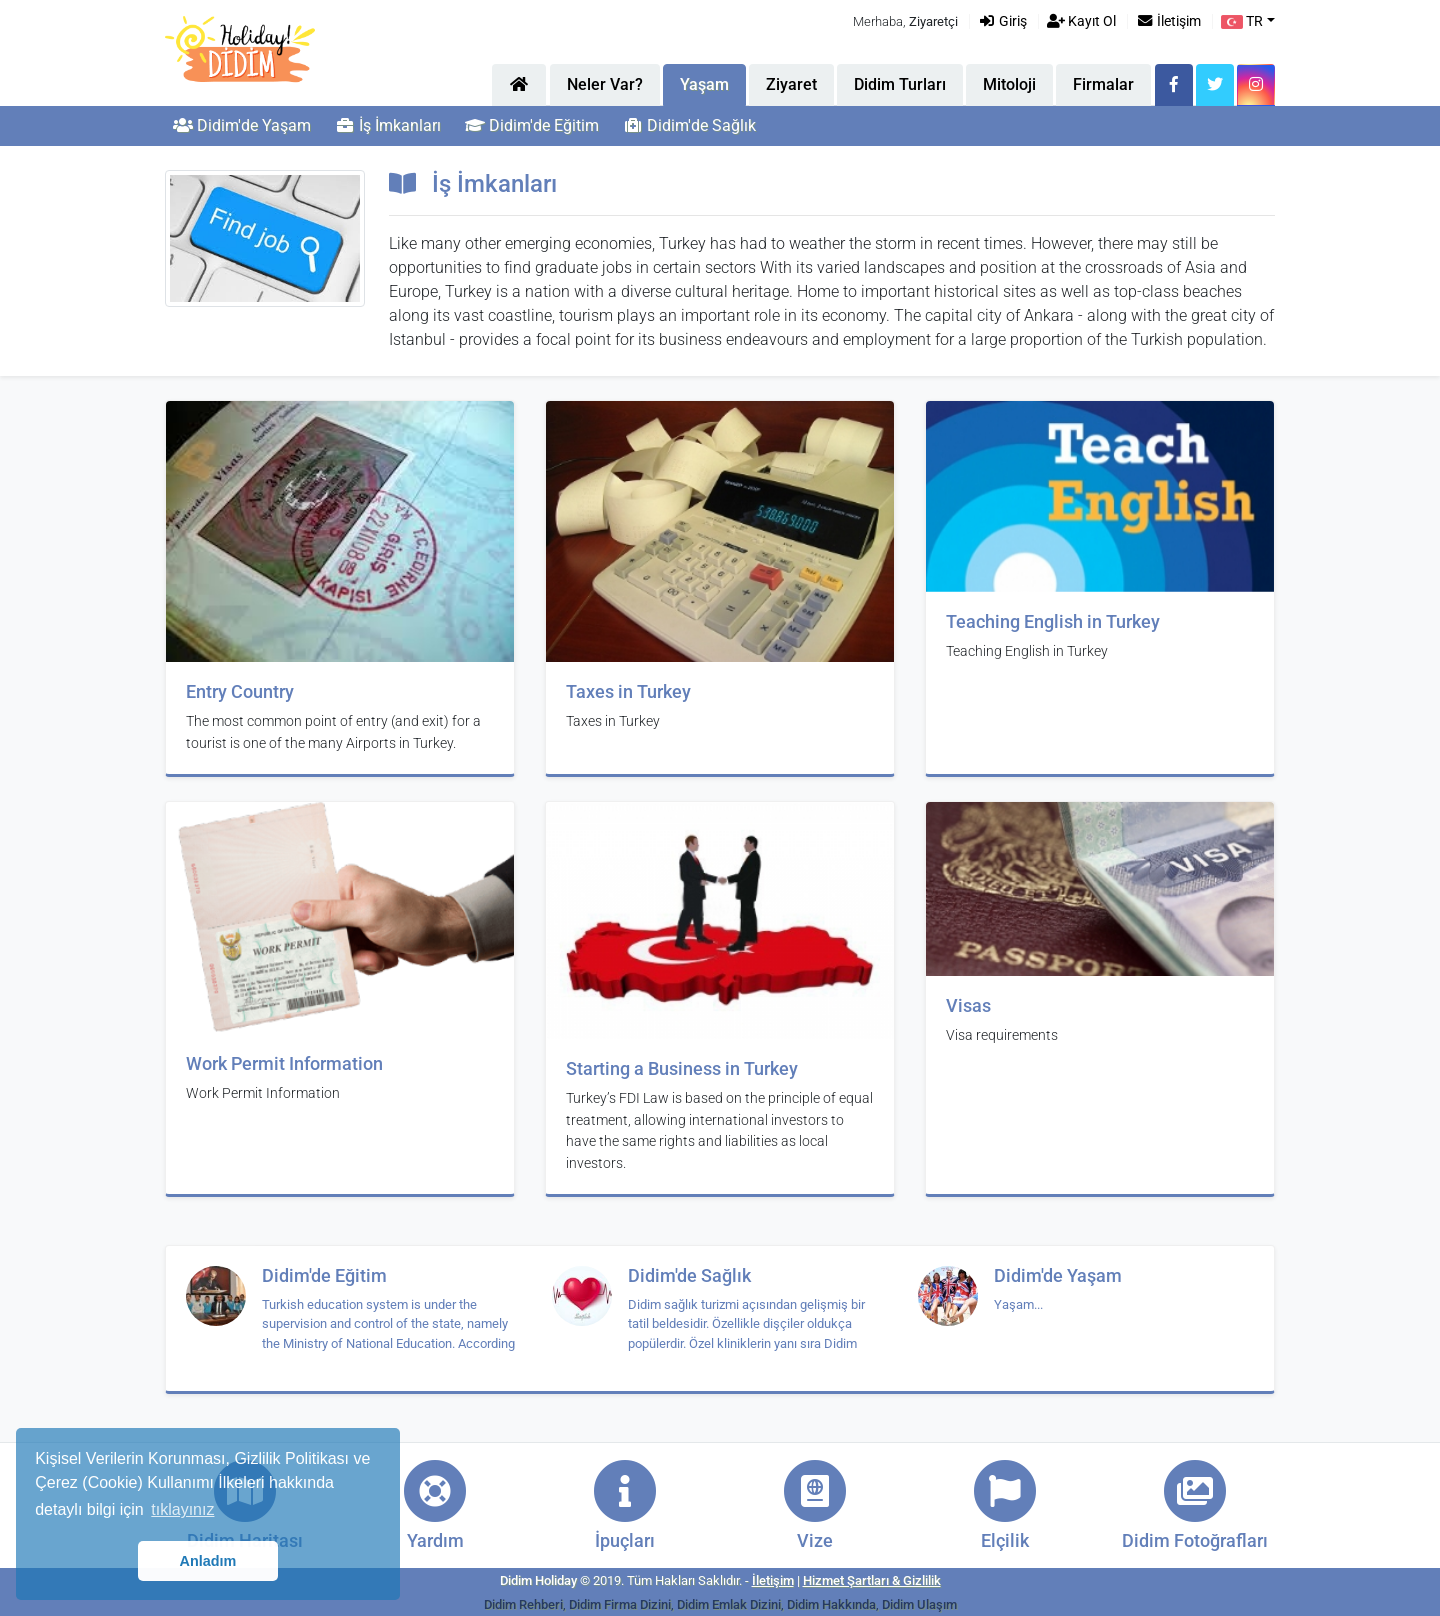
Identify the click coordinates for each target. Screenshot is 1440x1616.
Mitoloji (1009, 84)
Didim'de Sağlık (689, 125)
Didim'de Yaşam (242, 125)
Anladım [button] (208, 1561)
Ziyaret (791, 84)
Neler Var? (605, 84)
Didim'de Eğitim (532, 125)
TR (1242, 21)
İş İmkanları (388, 125)
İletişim (1168, 21)
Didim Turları (900, 84)
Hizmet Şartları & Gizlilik (872, 1580)
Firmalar (1103, 84)
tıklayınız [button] (182, 1509)
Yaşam (704, 84)
